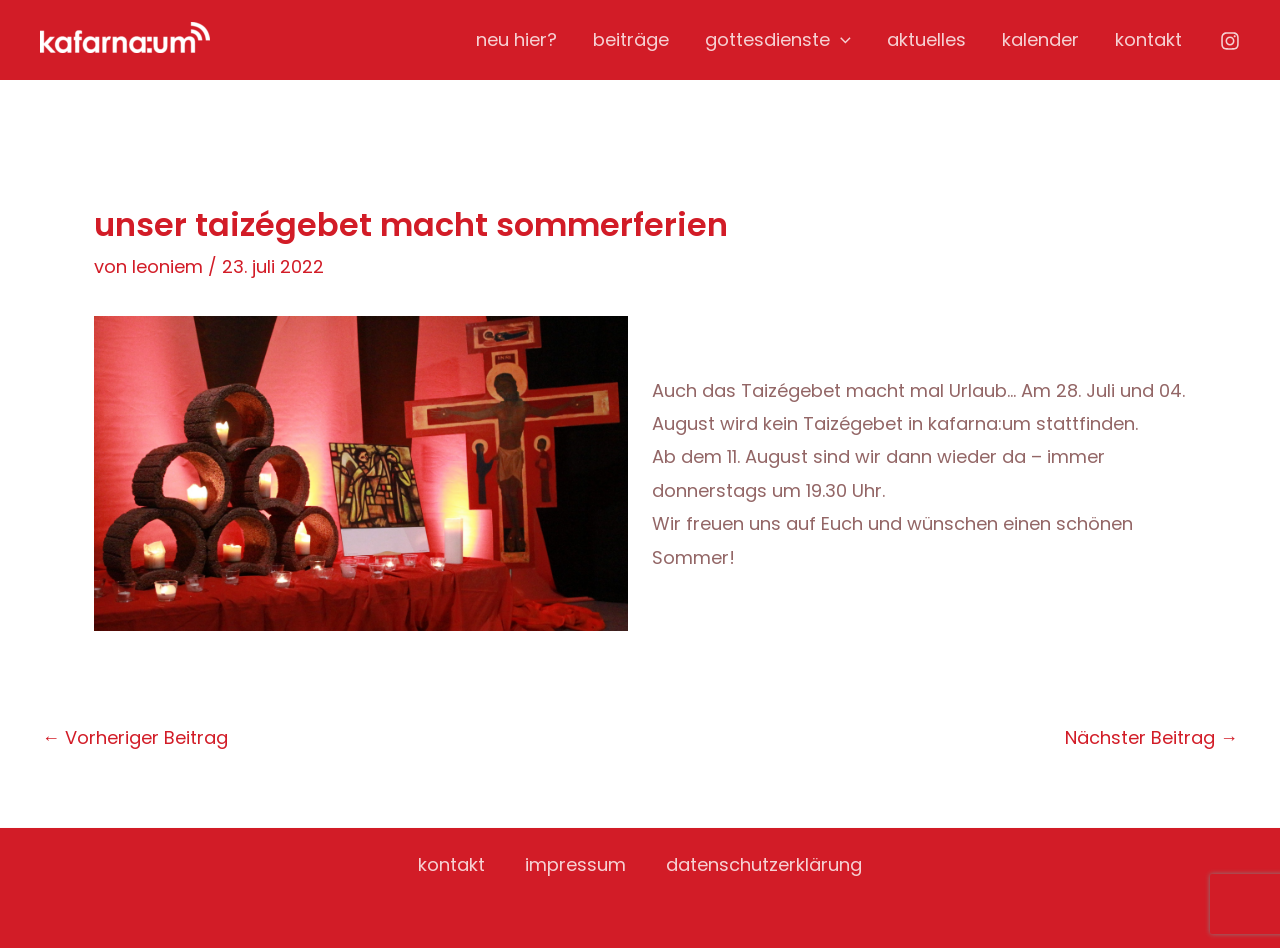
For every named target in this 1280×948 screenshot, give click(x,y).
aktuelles (926, 39)
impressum (575, 864)
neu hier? (516, 39)
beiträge (631, 39)
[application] (840, 40)
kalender (1040, 39)
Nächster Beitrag (1151, 738)
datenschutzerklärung (764, 864)
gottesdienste (778, 40)
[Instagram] (1230, 41)
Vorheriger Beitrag (135, 738)
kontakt (1148, 39)
